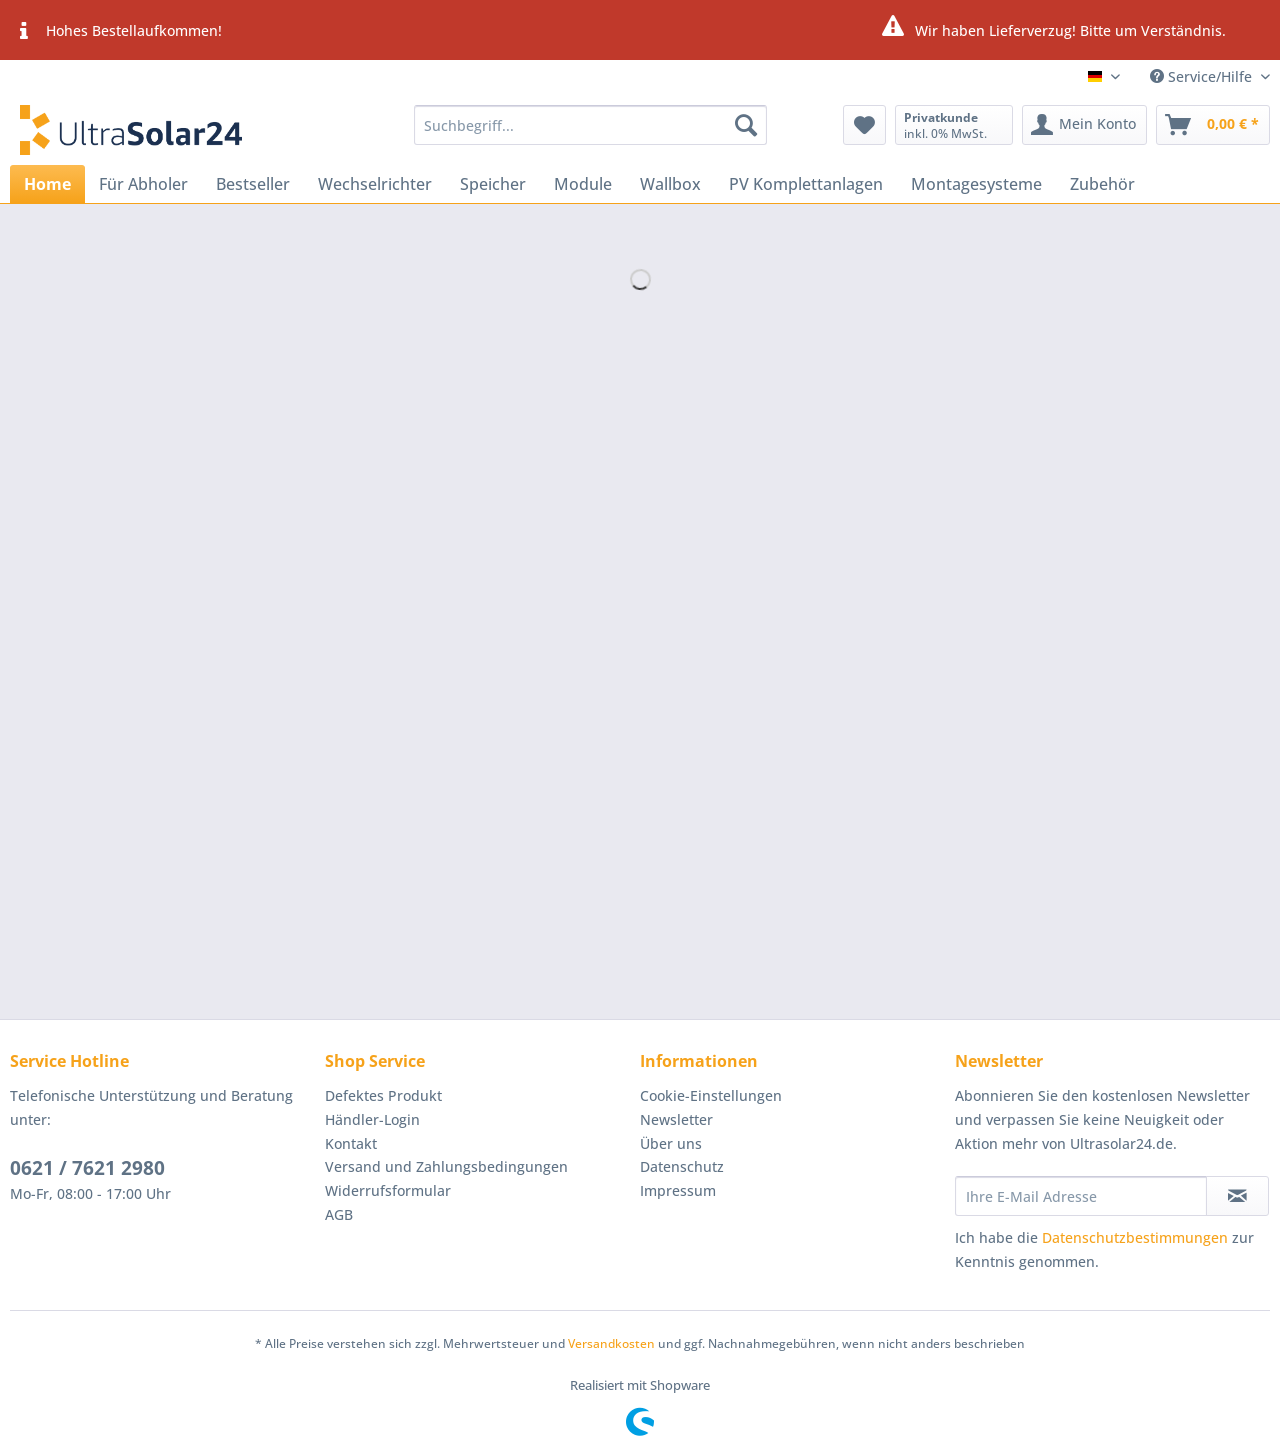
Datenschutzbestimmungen (1135, 1237)
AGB (339, 1214)
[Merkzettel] (864, 125)
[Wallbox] (670, 184)
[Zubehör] (1102, 184)
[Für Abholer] (143, 184)
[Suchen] (746, 125)
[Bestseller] (253, 184)
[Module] (583, 184)
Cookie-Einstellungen (711, 1095)
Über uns (671, 1143)
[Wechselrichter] (375, 184)
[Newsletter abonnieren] (1237, 1196)
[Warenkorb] (1213, 125)
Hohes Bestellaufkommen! (116, 31)
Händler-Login (372, 1119)
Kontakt (351, 1143)
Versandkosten (611, 1343)
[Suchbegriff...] (590, 125)
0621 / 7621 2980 (87, 1168)
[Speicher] (493, 184)
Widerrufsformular (388, 1190)
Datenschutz (682, 1166)
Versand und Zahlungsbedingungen (446, 1166)
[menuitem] (590, 134)
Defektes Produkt (383, 1095)
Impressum (678, 1190)
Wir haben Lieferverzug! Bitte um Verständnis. (1052, 28)
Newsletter (676, 1119)
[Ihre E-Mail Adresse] (1081, 1196)
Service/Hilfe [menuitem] (1203, 76)
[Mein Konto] (1084, 125)
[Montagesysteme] (976, 184)
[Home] (47, 184)
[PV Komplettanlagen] (806, 184)
